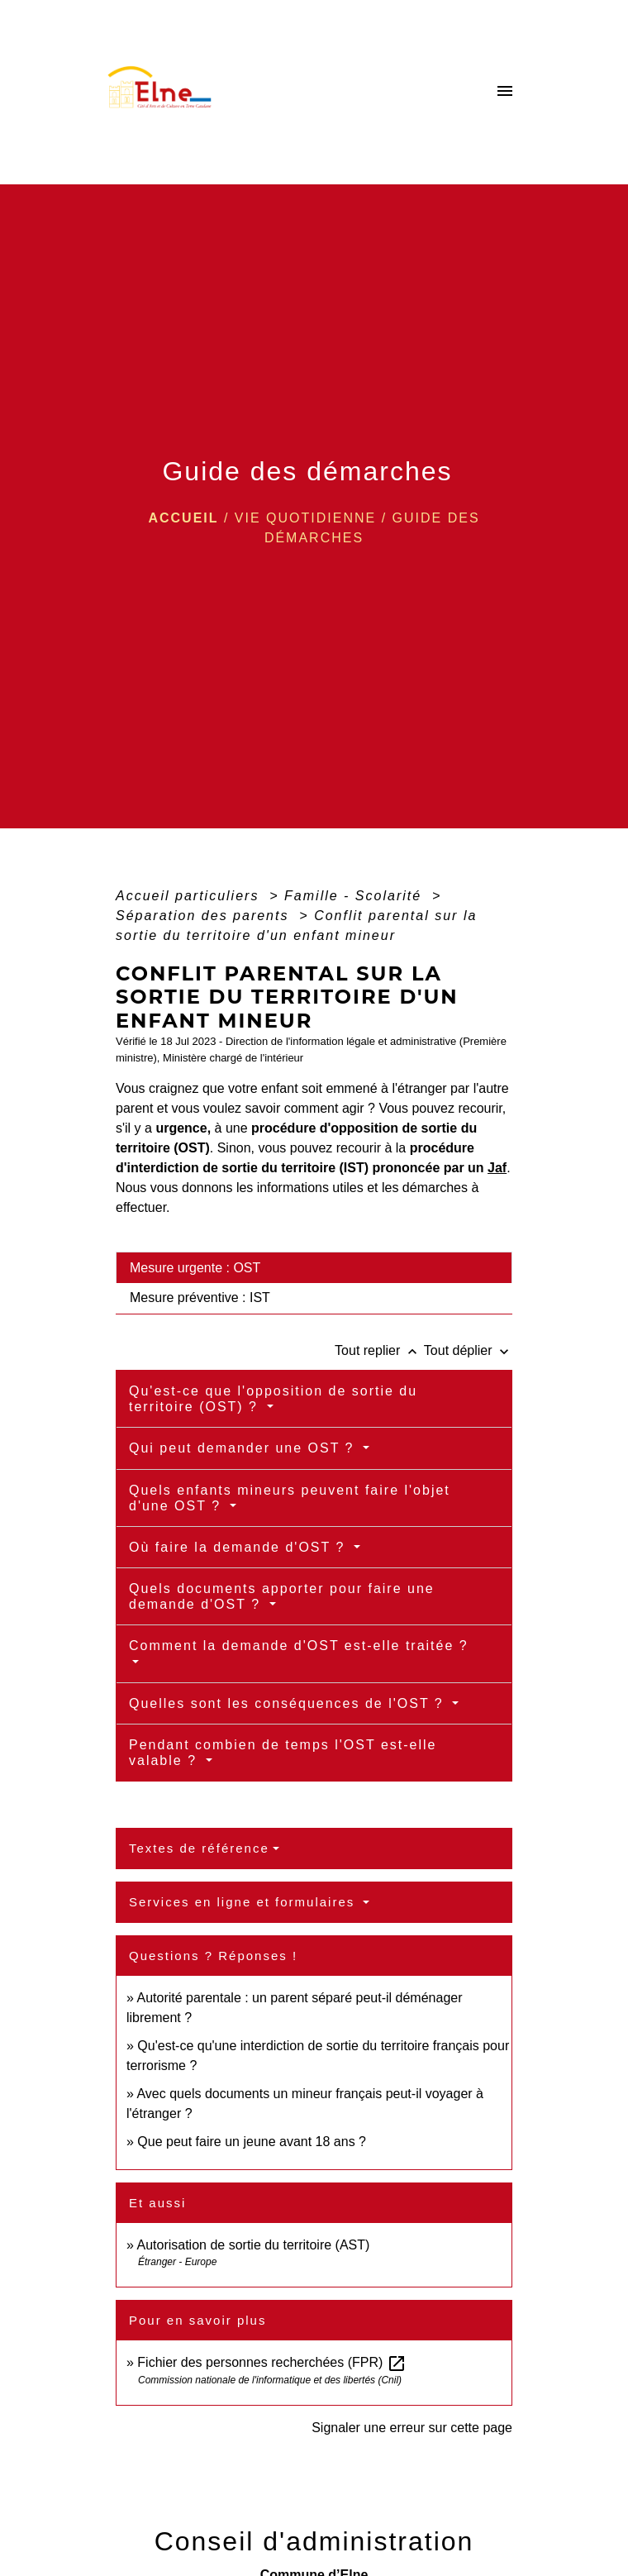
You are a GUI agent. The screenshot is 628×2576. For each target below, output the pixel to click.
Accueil (183, 518)
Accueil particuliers (190, 896)
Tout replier (379, 1350)
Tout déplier (468, 1350)
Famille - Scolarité (355, 896)
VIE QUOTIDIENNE (305, 518)
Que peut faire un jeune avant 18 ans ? (251, 2142)
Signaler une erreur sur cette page (412, 2428)
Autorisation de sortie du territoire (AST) (252, 2245)
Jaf (497, 1168)
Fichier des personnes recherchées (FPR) (271, 2362)
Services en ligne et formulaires (244, 1902)
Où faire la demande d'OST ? (239, 1547)
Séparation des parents (205, 916)
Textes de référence (199, 1848)
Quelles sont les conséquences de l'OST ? (289, 1703)
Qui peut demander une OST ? (244, 1448)
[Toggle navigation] (505, 91)
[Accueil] (164, 92)
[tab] (314, 1267)
